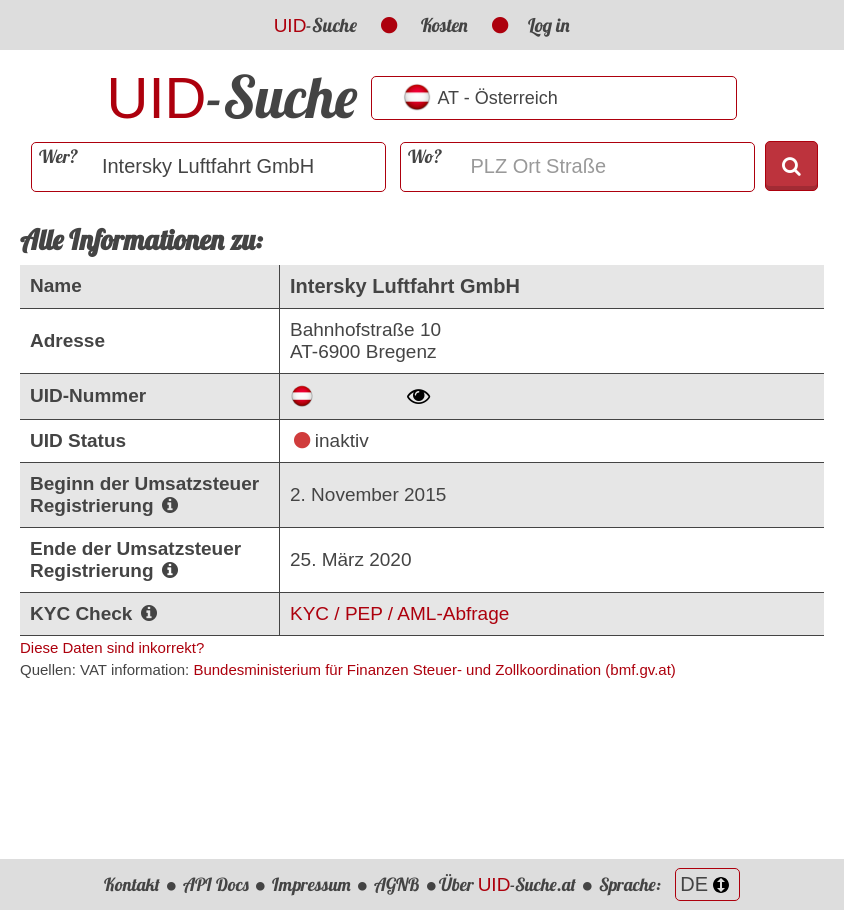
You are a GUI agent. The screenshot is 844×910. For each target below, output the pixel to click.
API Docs (216, 884)
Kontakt (132, 884)
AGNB (397, 884)
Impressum (311, 884)
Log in (549, 25)
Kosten (444, 25)
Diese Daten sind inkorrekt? (112, 647)
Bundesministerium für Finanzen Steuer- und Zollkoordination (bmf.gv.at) (434, 669)
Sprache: (669, 884)
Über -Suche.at (508, 884)
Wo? (425, 156)
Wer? (58, 156)
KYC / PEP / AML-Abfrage (399, 613)
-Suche (316, 25)
